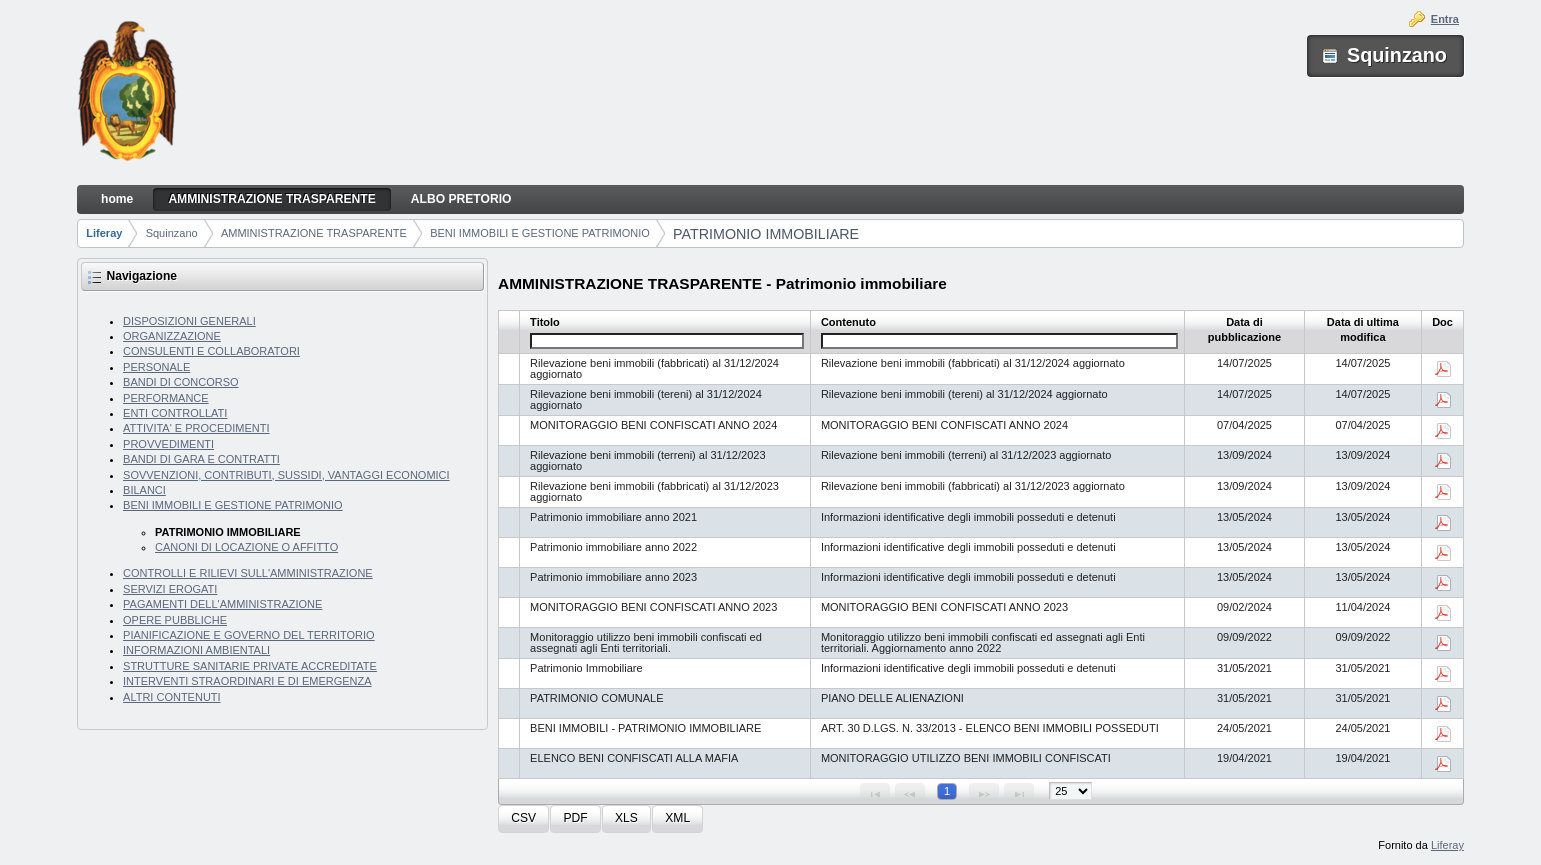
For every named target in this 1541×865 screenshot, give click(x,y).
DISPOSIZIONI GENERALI (189, 321)
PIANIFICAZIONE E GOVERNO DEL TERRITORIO (249, 635)
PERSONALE (156, 367)
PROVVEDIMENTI (168, 444)
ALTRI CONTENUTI (172, 697)
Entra (1445, 19)
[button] (523, 819)
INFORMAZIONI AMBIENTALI (196, 650)
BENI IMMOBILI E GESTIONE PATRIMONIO (540, 233)
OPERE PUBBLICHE (175, 620)
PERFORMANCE (166, 398)
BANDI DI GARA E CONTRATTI (201, 459)
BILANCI (144, 490)
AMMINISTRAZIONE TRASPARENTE (314, 233)
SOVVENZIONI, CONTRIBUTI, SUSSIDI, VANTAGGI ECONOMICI (286, 475)
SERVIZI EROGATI (170, 589)
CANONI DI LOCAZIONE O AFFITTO (246, 547)
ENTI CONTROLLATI (175, 413)
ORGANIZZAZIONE (172, 336)
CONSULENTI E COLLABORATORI (211, 351)
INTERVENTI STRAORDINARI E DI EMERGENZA (247, 681)
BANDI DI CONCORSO (181, 382)
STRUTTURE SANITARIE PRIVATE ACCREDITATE (250, 666)
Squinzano (172, 233)
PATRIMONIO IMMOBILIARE (766, 234)
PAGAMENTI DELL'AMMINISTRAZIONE (222, 604)
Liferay (104, 233)
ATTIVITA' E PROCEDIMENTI (196, 428)
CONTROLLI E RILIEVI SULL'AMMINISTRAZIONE (248, 573)
